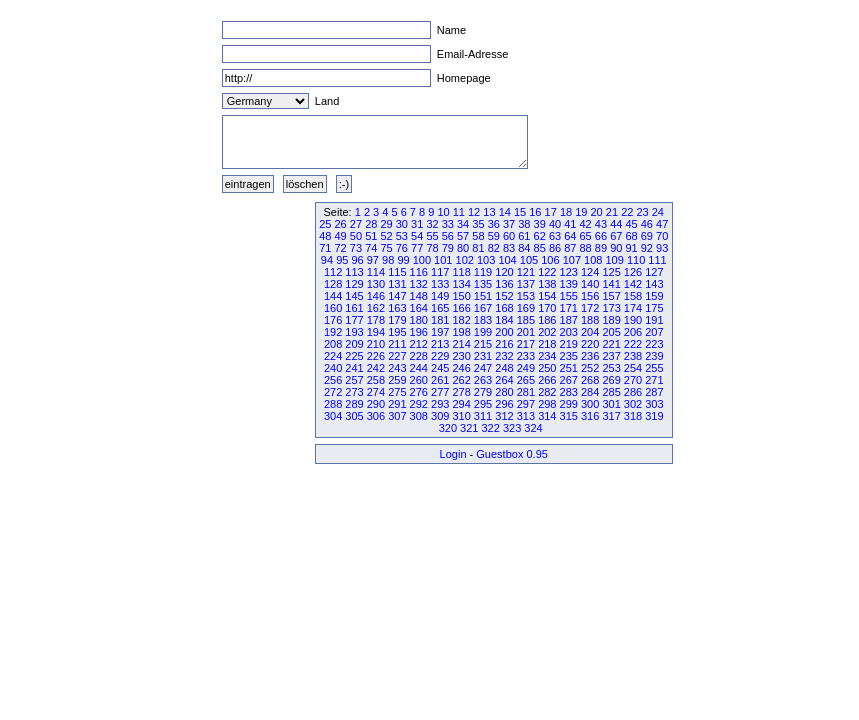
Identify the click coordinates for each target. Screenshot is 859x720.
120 (504, 272)
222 (633, 344)
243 (397, 368)
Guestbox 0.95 (512, 454)
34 (463, 224)
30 (402, 224)
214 (461, 344)
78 (432, 248)
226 (376, 356)
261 (440, 380)
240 (333, 368)
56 (448, 236)
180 (419, 320)
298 (547, 404)
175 (654, 308)
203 (569, 332)
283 (569, 392)
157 (611, 296)
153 (526, 296)
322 (491, 428)
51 (371, 236)
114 (376, 272)
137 (526, 284)
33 (448, 224)
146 (376, 296)
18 (566, 212)
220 (590, 344)
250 (547, 368)
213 (440, 344)
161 (354, 308)
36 (494, 224)
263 (483, 380)
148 (419, 296)
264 (504, 380)
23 (642, 212)
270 (633, 380)
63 (555, 236)
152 (504, 296)
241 (354, 368)
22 (627, 212)
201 (526, 332)
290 (376, 404)
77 (417, 248)
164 (419, 308)
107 (572, 260)
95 (342, 260)
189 (611, 320)
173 (611, 308)
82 (494, 248)
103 (486, 260)
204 (590, 332)
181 (440, 320)
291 (397, 404)
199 (483, 332)
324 (533, 428)
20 (597, 212)
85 (540, 248)
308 (419, 416)
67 (616, 236)
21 (612, 212)
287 (654, 392)
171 (569, 308)
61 (524, 236)
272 (333, 392)
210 (376, 344)
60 (509, 236)
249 (526, 368)
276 (419, 392)
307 (397, 416)
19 (581, 212)
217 (526, 344)
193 (354, 332)
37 (509, 224)
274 (376, 392)
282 (547, 392)
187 (569, 320)
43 (601, 224)
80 (463, 248)
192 (333, 332)
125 (611, 272)
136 (504, 284)
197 (440, 332)
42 (586, 224)
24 (658, 212)
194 (376, 332)
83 (509, 248)
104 (507, 260)
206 (633, 332)
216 (504, 344)
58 (478, 236)
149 (440, 296)
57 (463, 236)
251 (569, 368)
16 (535, 212)
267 (569, 380)
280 (504, 392)
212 (419, 344)
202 (547, 332)
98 (388, 260)
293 (440, 404)
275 (397, 392)
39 (540, 224)
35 (478, 224)
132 (419, 284)
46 (647, 224)
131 (397, 284)
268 (590, 380)
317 (611, 416)
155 (569, 296)
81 (478, 248)
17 (551, 212)
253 (611, 368)
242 (376, 368)
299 (569, 404)
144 (333, 296)
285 (611, 392)
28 (371, 224)
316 (590, 416)
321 (469, 428)
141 (611, 284)
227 (397, 356)
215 (483, 344)
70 (662, 236)
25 (325, 224)
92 (647, 248)
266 (547, 380)
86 (555, 248)
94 (327, 260)
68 (631, 236)
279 (483, 392)
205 (611, 332)
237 (611, 356)
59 (494, 236)
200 (504, 332)
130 (376, 284)
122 (547, 272)
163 (397, 308)
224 (333, 356)
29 (386, 224)
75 (386, 248)
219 (569, 344)
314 (547, 416)
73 (356, 248)
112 (333, 272)
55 (432, 236)
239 (654, 356)
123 (569, 272)
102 (465, 260)
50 (356, 236)
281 (526, 392)
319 (654, 416)
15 (520, 212)
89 (601, 248)
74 (371, 248)
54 (417, 236)
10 (443, 212)
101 (443, 260)
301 (611, 404)
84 (524, 248)
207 (654, 332)
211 (397, 344)
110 (636, 260)
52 (386, 236)
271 (654, 380)
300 (590, 404)
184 (504, 320)
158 (633, 296)
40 (555, 224)
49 (341, 236)
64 (570, 236)
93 (662, 248)
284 (590, 392)
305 (354, 416)
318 (633, 416)
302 (633, 404)
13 (489, 212)
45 (631, 224)
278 (461, 392)
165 (440, 308)
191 (654, 320)
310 (461, 416)
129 (354, 284)
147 (397, 296)
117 (440, 272)
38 (524, 224)
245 (440, 368)
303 (654, 404)
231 (483, 356)
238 (633, 356)
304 (333, 416)
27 (356, 224)
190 (633, 320)
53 (402, 236)
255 (654, 368)
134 (461, 284)
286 (633, 392)
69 (647, 236)
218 (547, 344)
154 (547, 296)
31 (417, 224)
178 (376, 320)
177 (354, 320)
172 (590, 308)
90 (616, 248)
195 (397, 332)
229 (440, 356)
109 (614, 260)
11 (459, 212)
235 (569, 356)
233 (526, 356)
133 (440, 284)
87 (570, 248)
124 (590, 272)
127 (654, 272)
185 (526, 320)
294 (461, 404)
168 (504, 308)
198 (461, 332)
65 (586, 236)
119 (483, 272)
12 (474, 212)
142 (633, 284)
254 (633, 368)
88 (586, 248)
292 (419, 404)
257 (354, 380)
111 (657, 260)
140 (590, 284)
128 (333, 284)
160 (333, 308)
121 (526, 272)
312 (504, 416)
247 (483, 368)
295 (483, 404)
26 (341, 224)
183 (483, 320)
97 (373, 260)
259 (397, 380)
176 (333, 320)
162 (376, 308)
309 (440, 416)
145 (354, 296)
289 (354, 404)
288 (333, 404)
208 (333, 344)
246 (461, 368)
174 (633, 308)
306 (376, 416)
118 (461, 272)
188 (590, 320)
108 (593, 260)
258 (376, 380)
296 (504, 404)
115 (397, 272)
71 (325, 248)
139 (569, 284)
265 (526, 380)
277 (440, 392)
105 (529, 260)
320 (448, 428)
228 (419, 356)
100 (422, 260)
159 (654, 296)
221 (611, 344)
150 (461, 296)
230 (461, 356)
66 (601, 236)
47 (662, 224)
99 (403, 260)
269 (611, 380)
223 (654, 344)
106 (550, 260)
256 (333, 380)
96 (357, 260)
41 (570, 224)
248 (504, 368)
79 (448, 248)
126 (633, 272)
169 (526, 308)
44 (616, 224)
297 (526, 404)
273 (354, 392)
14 (505, 212)
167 (483, 308)
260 (419, 380)
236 (590, 356)
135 (483, 284)
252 (590, 368)
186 (547, 320)
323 (512, 428)
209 (354, 344)
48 (325, 236)
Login (453, 454)
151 (483, 296)
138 (547, 284)
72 (341, 248)
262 (461, 380)
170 (547, 308)
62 (540, 236)
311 (483, 416)
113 (354, 272)
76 (402, 248)
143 (654, 284)
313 (526, 416)
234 (547, 356)
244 (419, 368)
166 (461, 308)
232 (504, 356)
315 (569, 416)
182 (461, 320)
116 (419, 272)
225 (354, 356)
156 (590, 296)
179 (397, 320)
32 (432, 224)
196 (419, 332)
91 (631, 248)
